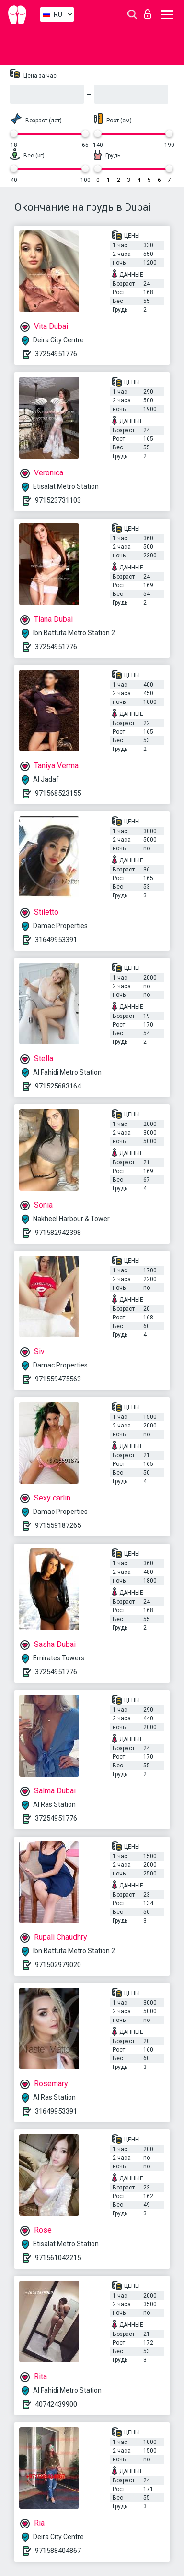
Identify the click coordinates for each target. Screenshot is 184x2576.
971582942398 (58, 1232)
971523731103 (58, 500)
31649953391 (56, 939)
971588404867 (58, 2550)
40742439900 (56, 2404)
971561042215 (58, 2257)
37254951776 (56, 354)
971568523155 (58, 793)
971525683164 (58, 1086)
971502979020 (58, 1964)
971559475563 (58, 1379)
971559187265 (58, 1525)
